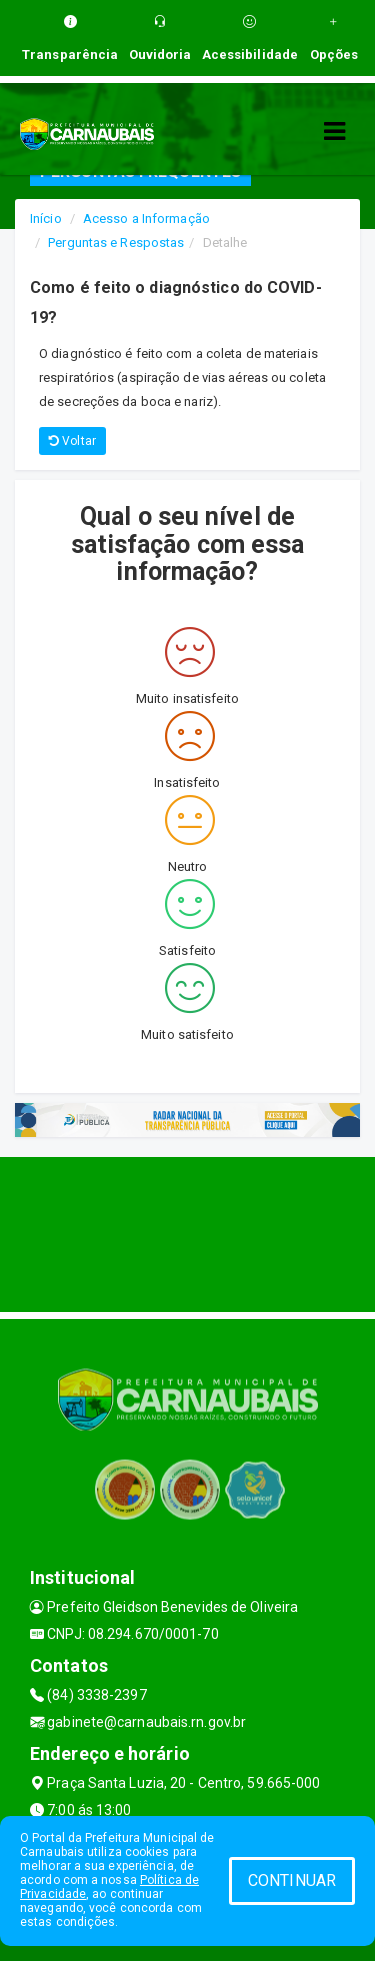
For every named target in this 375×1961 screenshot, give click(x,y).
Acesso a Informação (146, 218)
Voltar (72, 441)
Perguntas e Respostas (116, 242)
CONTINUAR (292, 1880)
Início (46, 218)
